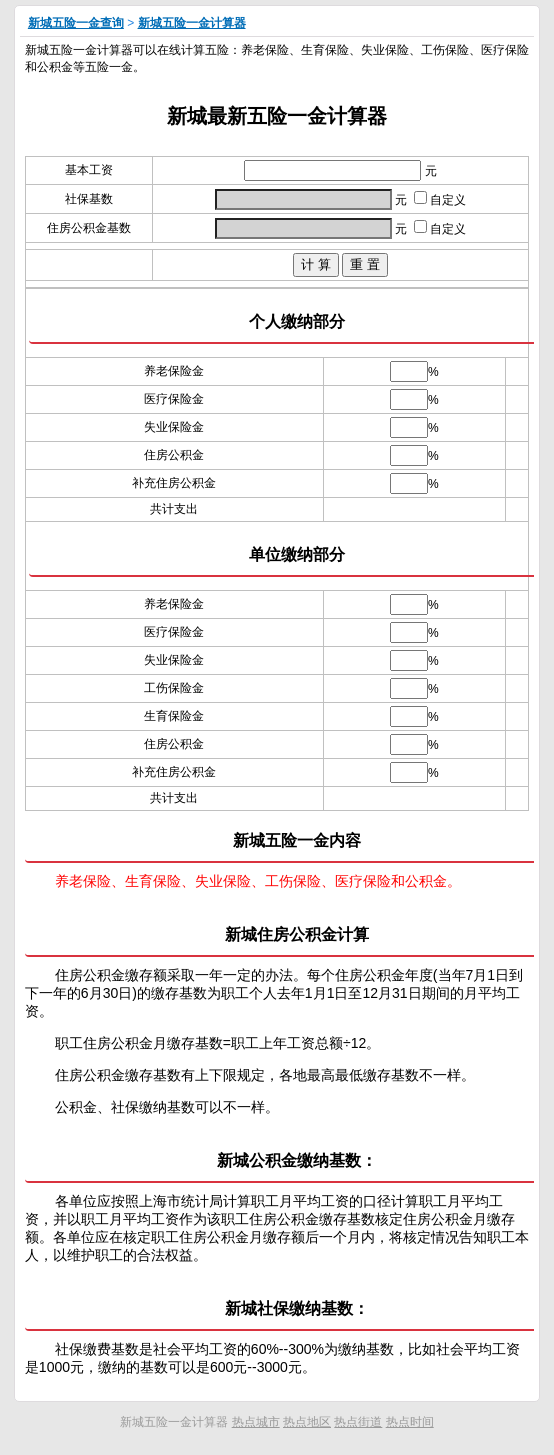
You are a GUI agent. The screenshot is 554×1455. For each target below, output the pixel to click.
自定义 (440, 200)
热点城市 (256, 1422)
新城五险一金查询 (76, 23)
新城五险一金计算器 (192, 23)
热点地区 (307, 1422)
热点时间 (410, 1422)
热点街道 (358, 1422)
